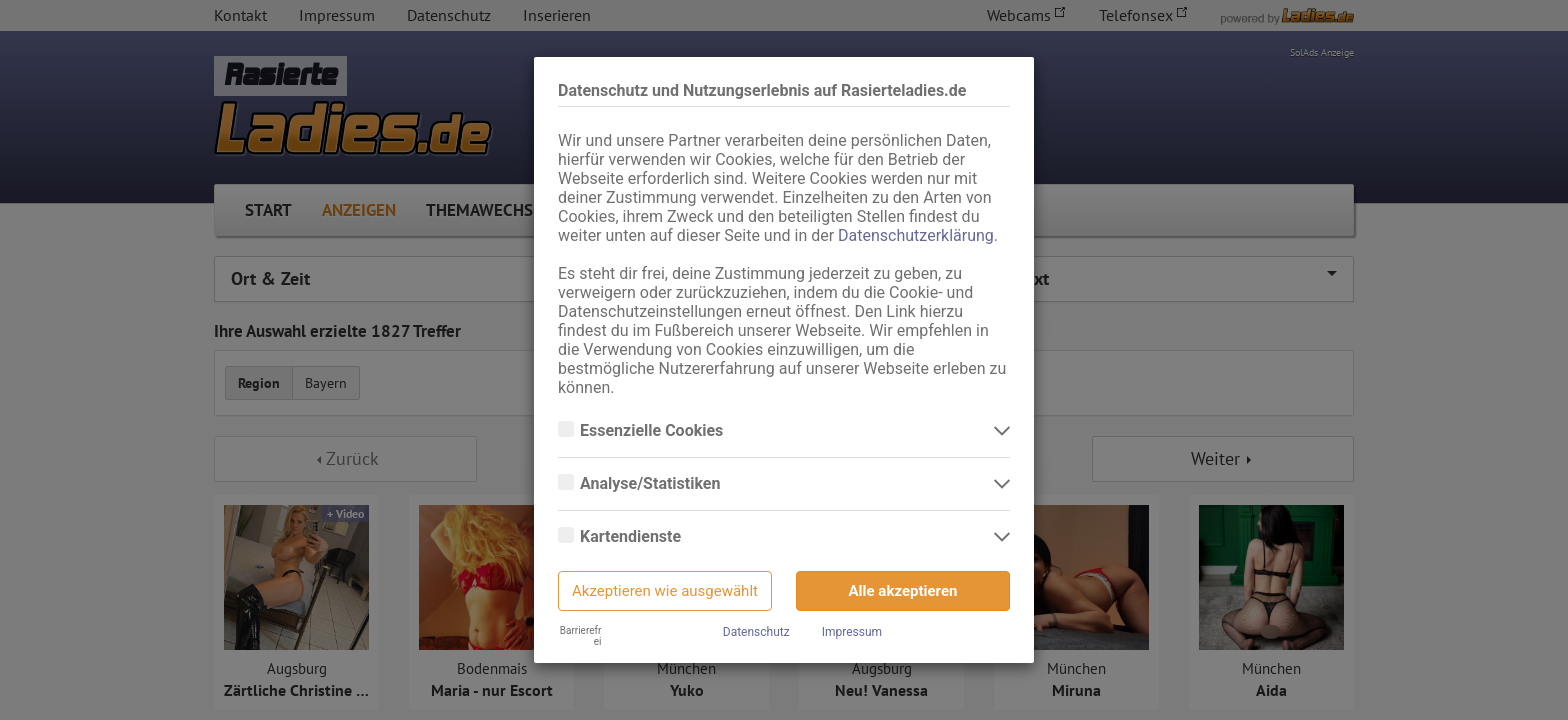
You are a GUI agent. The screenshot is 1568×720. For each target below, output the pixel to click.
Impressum (852, 632)
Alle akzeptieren (903, 591)
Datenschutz (756, 632)
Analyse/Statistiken (652, 484)
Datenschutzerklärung (916, 235)
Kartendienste (632, 537)
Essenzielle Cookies (653, 431)
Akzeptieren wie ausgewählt (665, 591)
